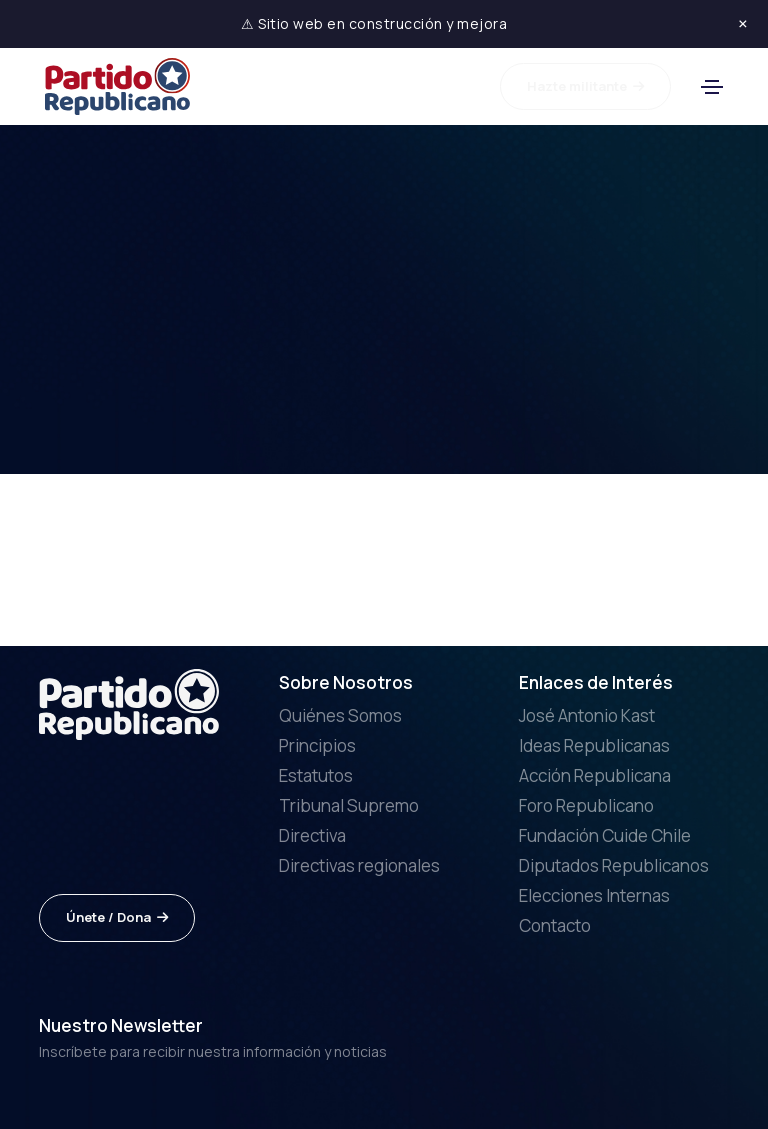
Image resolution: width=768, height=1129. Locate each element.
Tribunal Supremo (349, 805)
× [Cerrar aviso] (743, 24)
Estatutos (316, 775)
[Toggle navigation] (712, 87)
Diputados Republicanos (614, 865)
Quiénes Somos (340, 715)
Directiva (312, 835)
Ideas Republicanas (594, 745)
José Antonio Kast (587, 715)
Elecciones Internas (594, 895)
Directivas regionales (359, 865)
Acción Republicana (595, 775)
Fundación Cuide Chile (605, 835)
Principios (317, 745)
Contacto (555, 925)
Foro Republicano (586, 805)
